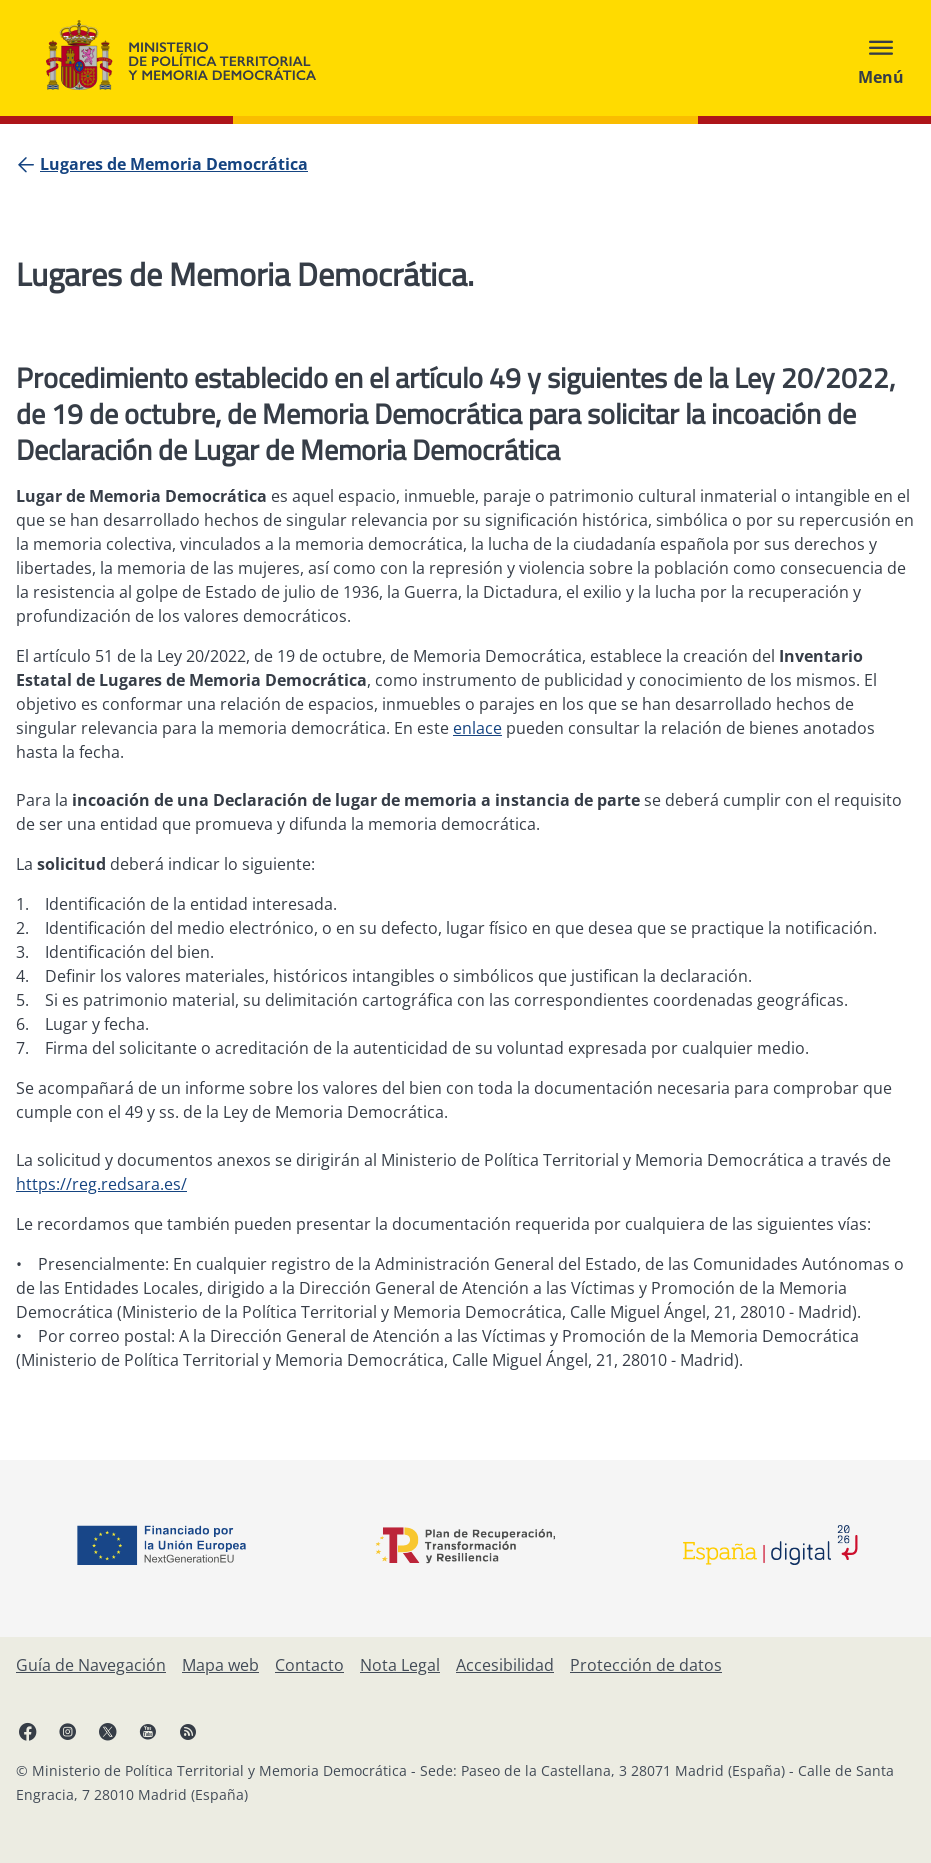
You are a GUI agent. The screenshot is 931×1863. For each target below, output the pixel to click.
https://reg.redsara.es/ (101, 1184)
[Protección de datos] (646, 1665)
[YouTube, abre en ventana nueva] (148, 1731)
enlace (477, 728)
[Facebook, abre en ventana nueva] (28, 1731)
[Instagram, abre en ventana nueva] (68, 1731)
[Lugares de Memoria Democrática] (174, 164)
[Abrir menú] (881, 58)
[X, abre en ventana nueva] (108, 1731)
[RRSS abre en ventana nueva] (188, 1731)
